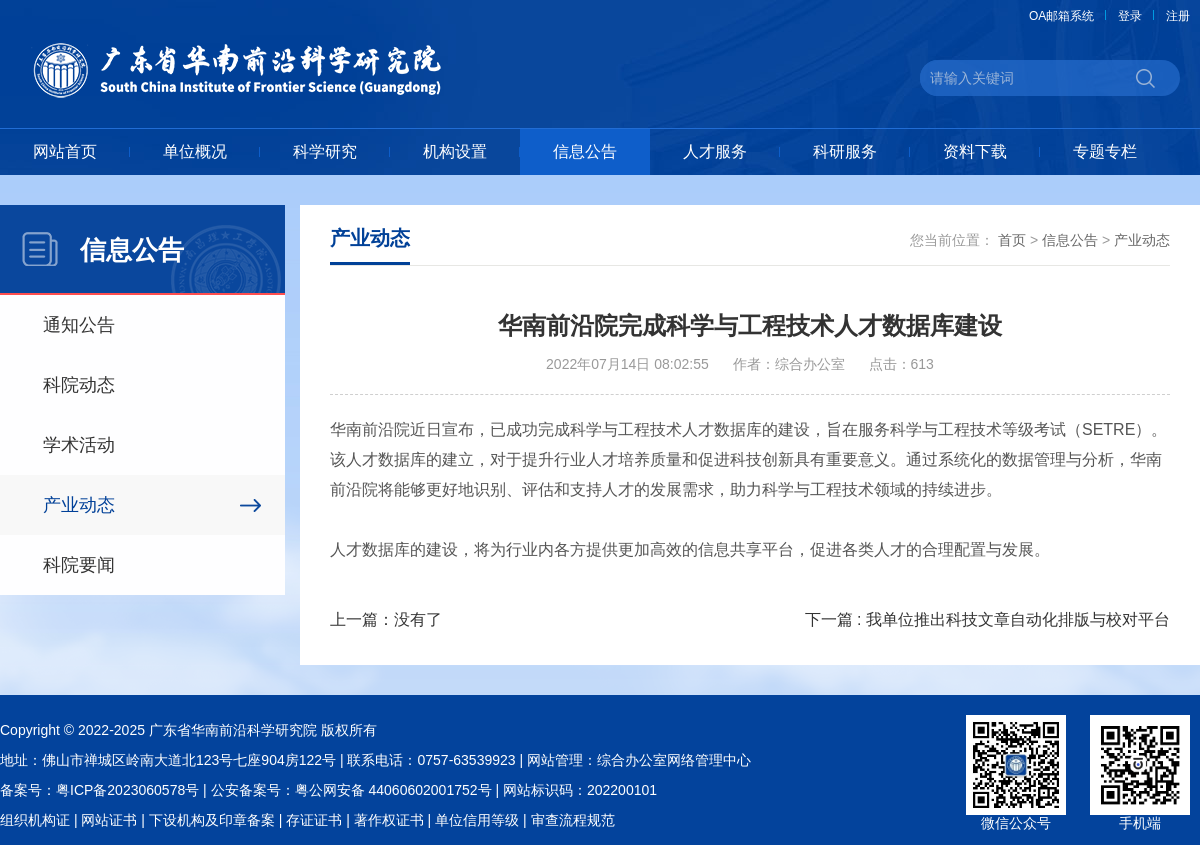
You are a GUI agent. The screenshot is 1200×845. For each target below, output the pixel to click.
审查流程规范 (573, 820)
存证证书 (314, 820)
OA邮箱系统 (1061, 16)
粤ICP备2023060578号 (127, 790)
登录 (1130, 16)
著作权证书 (389, 820)
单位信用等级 (477, 820)
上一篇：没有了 (386, 619)
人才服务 (715, 151)
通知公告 (79, 325)
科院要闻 (79, 565)
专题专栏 (1105, 151)
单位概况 (195, 151)
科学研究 (325, 151)
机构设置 (455, 151)
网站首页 (65, 151)
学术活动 (79, 445)
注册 (1178, 16)
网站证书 (109, 820)
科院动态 (79, 385)
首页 (1012, 240)
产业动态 (79, 505)
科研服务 (845, 151)
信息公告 (585, 151)
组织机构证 (35, 820)
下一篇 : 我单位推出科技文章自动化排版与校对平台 (987, 619)
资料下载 (975, 151)
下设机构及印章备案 (212, 820)
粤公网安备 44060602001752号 (393, 790)
